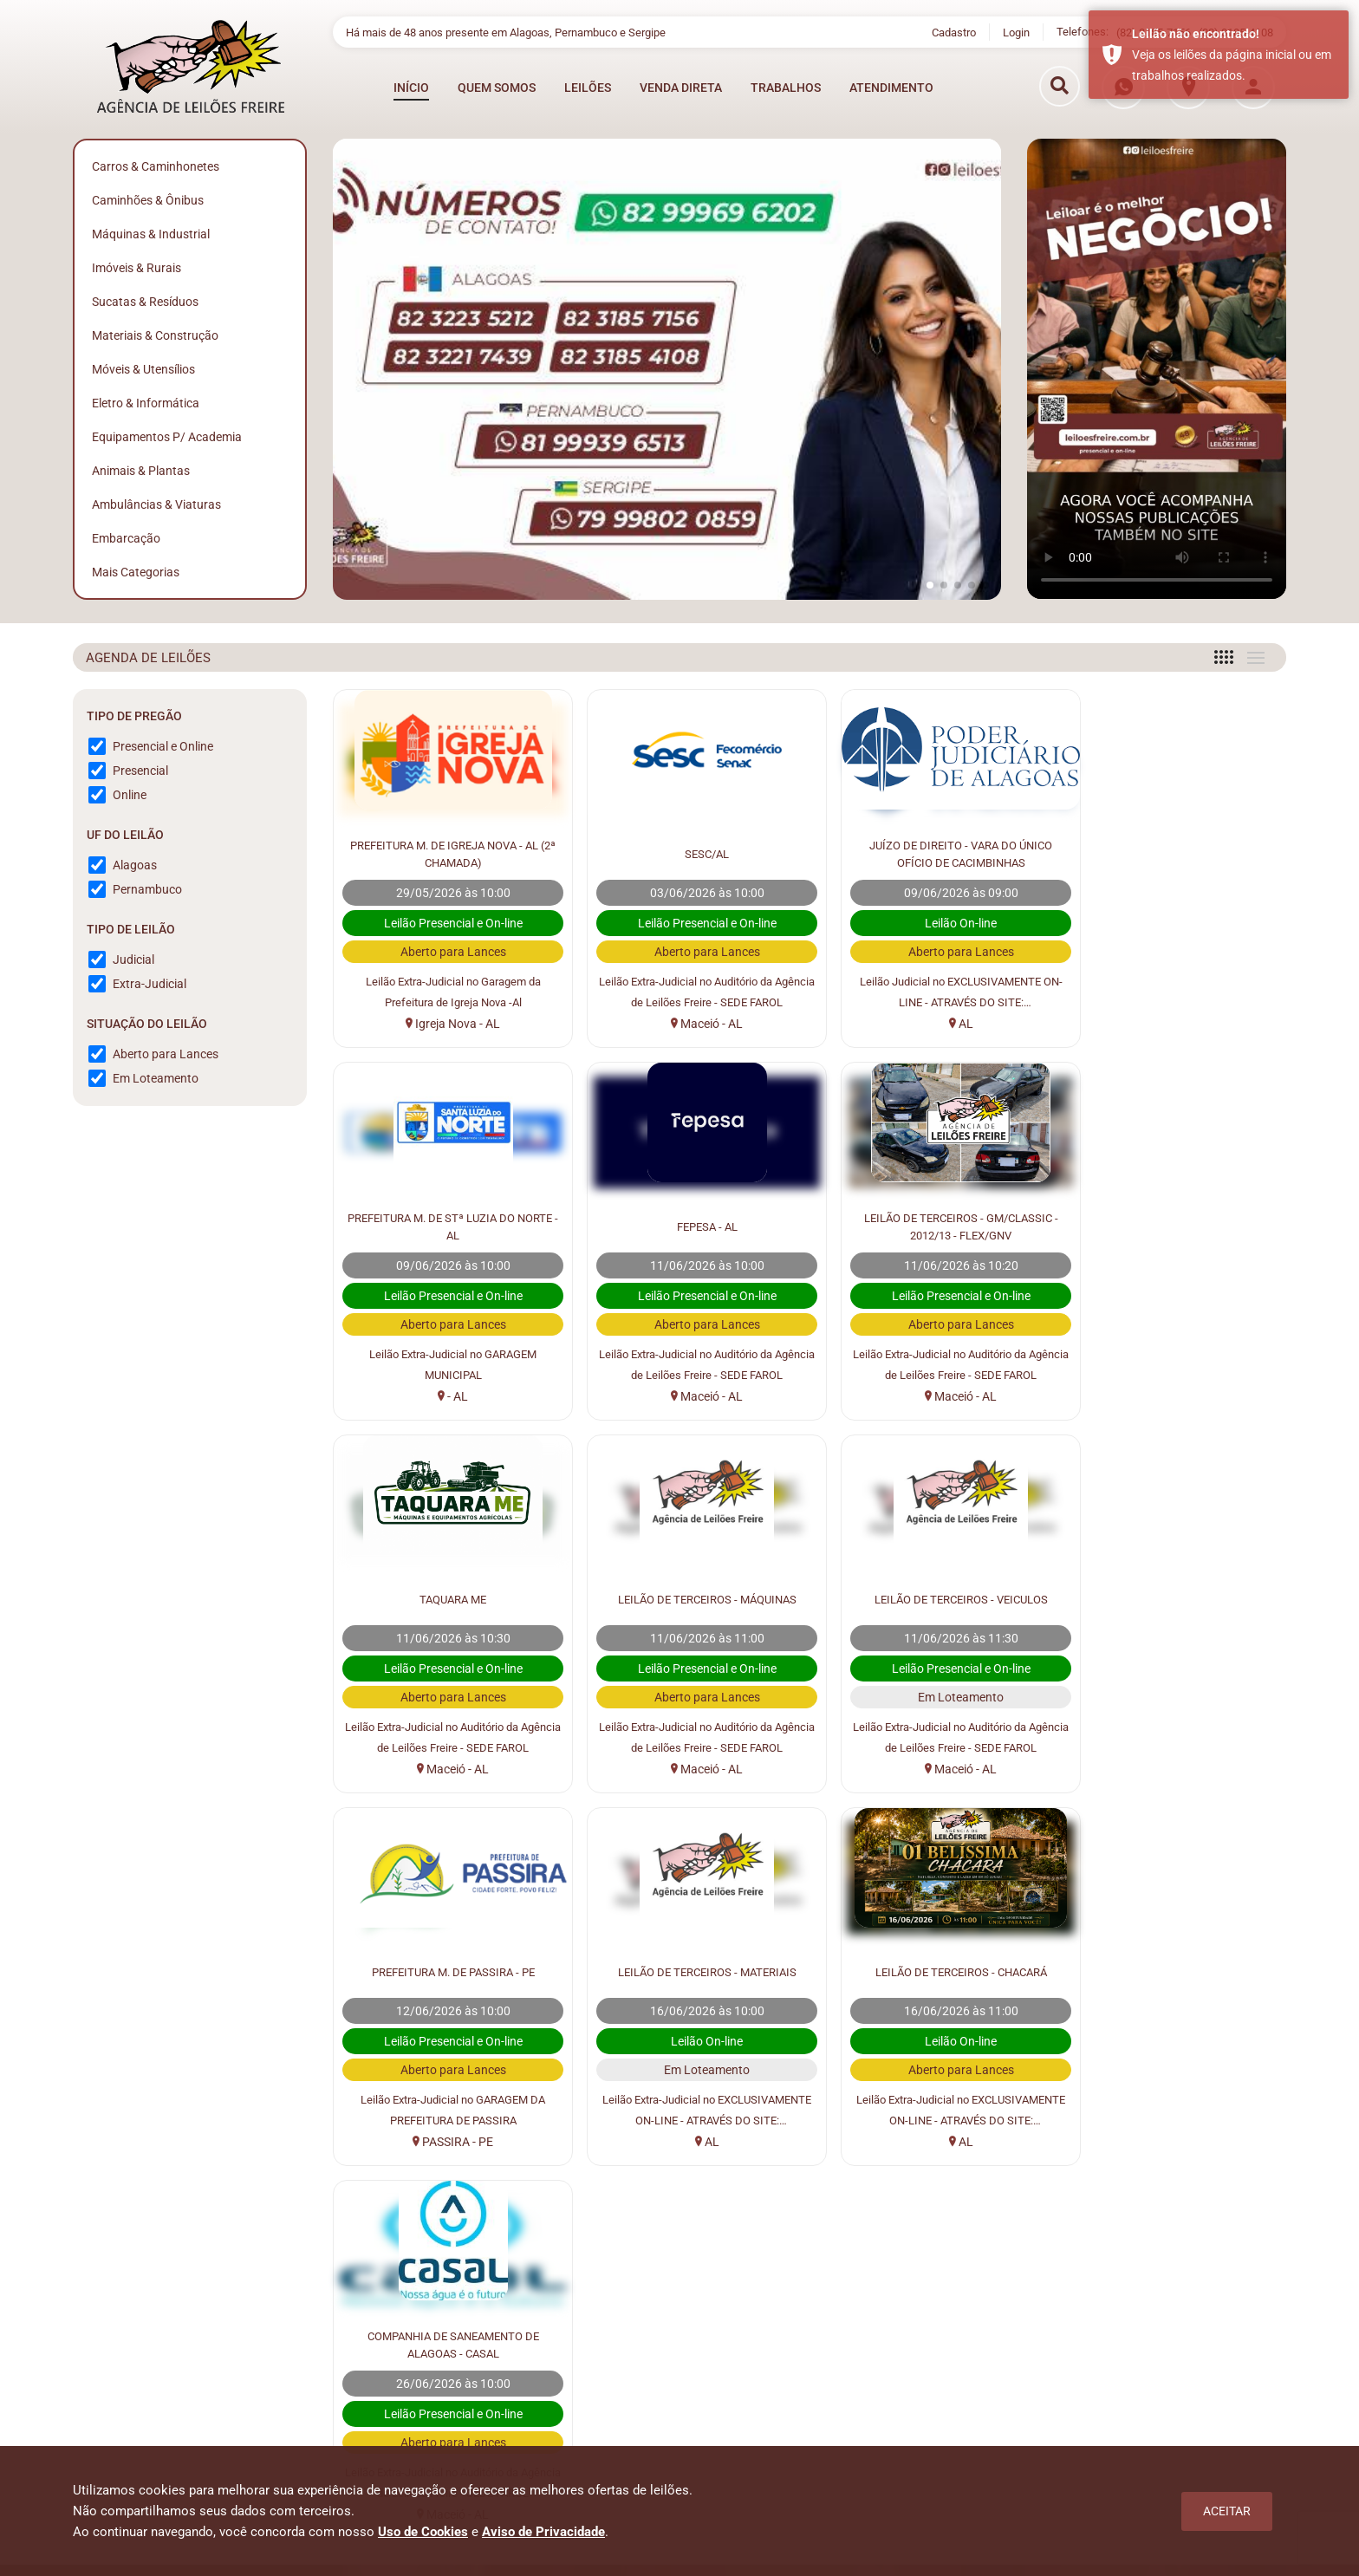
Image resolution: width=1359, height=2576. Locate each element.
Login (1016, 30)
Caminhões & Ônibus (148, 200)
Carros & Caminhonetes (155, 166)
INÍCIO (411, 86)
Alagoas (135, 865)
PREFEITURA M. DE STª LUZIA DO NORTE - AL (1173, 852)
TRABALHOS (786, 86)
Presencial (140, 770)
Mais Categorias (135, 572)
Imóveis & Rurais (136, 268)
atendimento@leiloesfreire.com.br (1144, 2418)
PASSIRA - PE (688, 1769)
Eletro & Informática (145, 403)
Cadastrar (1212, 2266)
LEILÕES (587, 86)
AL (931, 1024)
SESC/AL (689, 853)
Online (129, 795)
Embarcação (126, 538)
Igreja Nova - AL (447, 1024)
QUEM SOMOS (497, 86)
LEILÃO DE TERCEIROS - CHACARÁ (1172, 1598)
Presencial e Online (163, 746)
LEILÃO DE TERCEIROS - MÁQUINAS (1173, 1226)
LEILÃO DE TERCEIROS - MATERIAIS (930, 1598)
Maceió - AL (689, 1024)
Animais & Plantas (141, 471)
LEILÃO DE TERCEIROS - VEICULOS (447, 1598)
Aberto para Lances (165, 1054)
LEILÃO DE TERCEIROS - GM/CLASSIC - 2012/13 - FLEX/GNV (689, 1225)
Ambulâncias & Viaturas (156, 504)
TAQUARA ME (930, 1226)
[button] (930, 585)
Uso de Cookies (423, 2532)
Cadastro (954, 30)
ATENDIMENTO (891, 86)
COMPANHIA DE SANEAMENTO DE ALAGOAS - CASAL (447, 1971)
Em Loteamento (155, 1078)
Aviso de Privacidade (543, 2532)
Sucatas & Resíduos (145, 302)
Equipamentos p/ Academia (167, 437)
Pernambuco (147, 889)
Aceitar (1227, 2511)
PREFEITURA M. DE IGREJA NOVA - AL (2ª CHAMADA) (447, 852)
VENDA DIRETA (681, 86)
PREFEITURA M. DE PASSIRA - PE (688, 1598)
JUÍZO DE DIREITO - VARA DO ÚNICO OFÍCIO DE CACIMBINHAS (931, 852)
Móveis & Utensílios (143, 369)
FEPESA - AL (446, 1226)
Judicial (133, 959)
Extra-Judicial (149, 984)
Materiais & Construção (155, 335)
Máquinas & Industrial (151, 234)
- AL (1172, 1024)
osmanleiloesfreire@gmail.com (1144, 2439)
